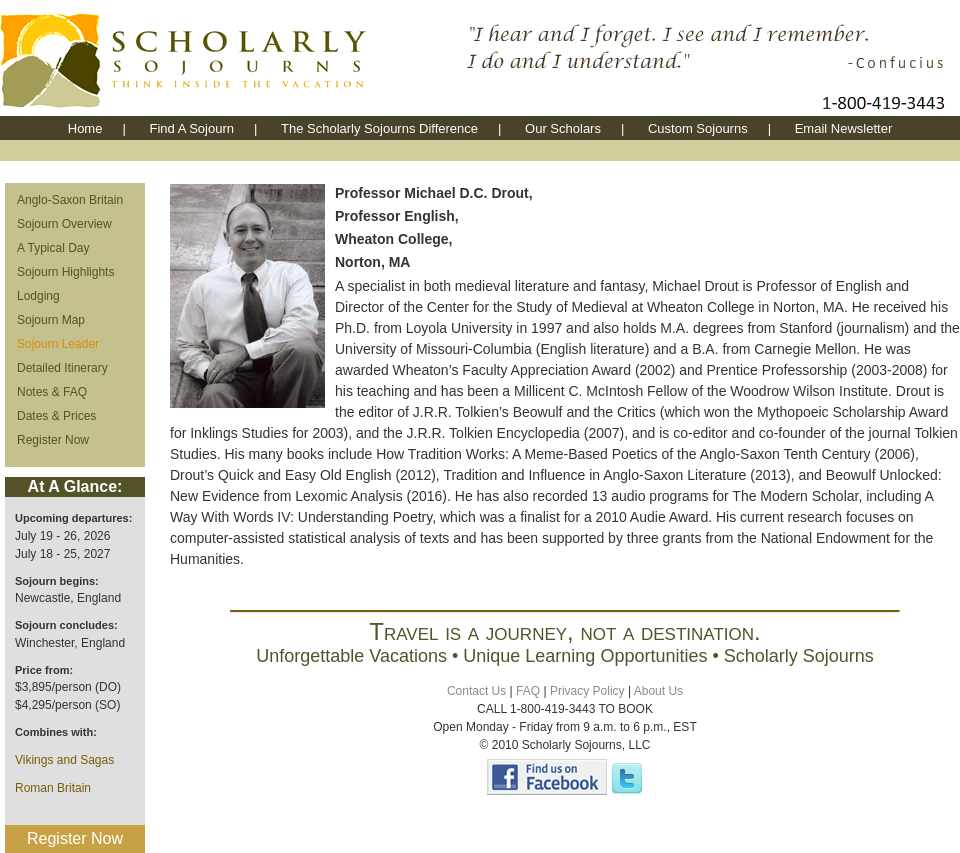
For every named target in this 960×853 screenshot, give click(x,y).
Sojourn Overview (64, 224)
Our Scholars (563, 128)
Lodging (38, 296)
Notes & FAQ (52, 392)
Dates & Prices (56, 416)
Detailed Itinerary (62, 368)
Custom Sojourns (698, 128)
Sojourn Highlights (65, 272)
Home (85, 128)
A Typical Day (53, 248)
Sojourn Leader (58, 344)
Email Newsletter (844, 128)
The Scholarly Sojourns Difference (379, 128)
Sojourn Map (51, 320)
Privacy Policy (587, 691)
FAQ (528, 691)
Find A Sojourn (191, 128)
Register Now (53, 440)
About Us (658, 691)
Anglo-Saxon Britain (70, 200)
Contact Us (476, 691)
